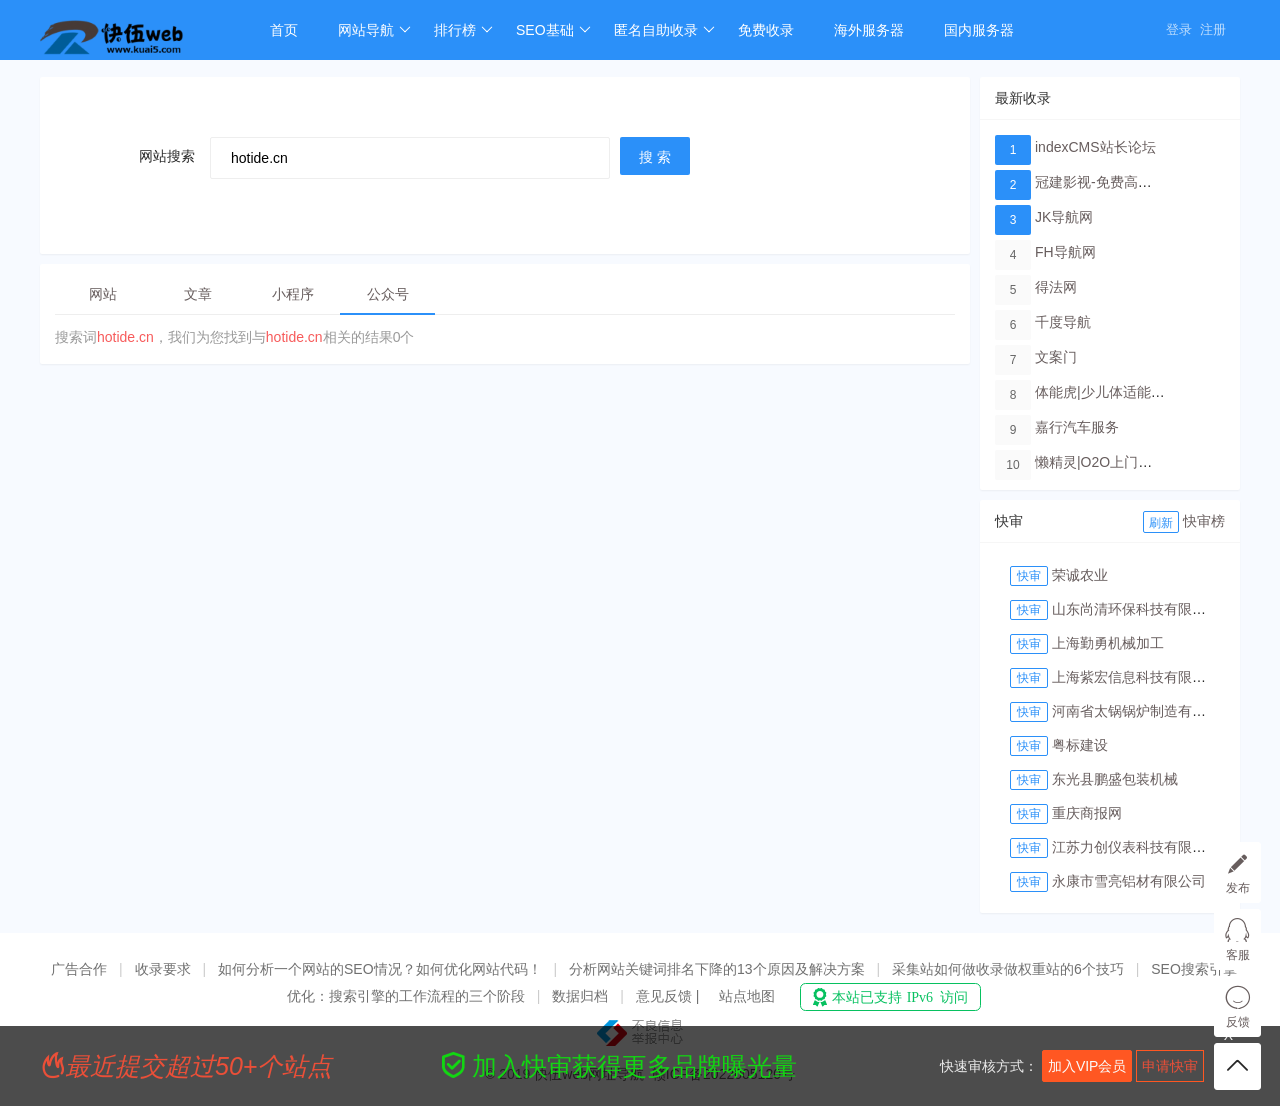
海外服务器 (869, 30)
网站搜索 (167, 156)
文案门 (1056, 357)
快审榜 (1204, 521)
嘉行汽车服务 (1077, 427)
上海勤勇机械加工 (1108, 643)
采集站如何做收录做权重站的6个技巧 (1008, 969)
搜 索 (655, 157)
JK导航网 (1064, 217)
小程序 (293, 294)
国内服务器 (979, 30)
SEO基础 (553, 30)
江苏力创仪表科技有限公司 (1136, 847)
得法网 (1056, 287)
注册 (1213, 29)
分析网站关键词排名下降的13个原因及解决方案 (717, 969)
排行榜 (463, 30)
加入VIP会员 (1087, 1066)
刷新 (1161, 523)
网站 (103, 294)
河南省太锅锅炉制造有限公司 (1143, 711)
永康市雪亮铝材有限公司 (1129, 881)
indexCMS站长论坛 (1095, 147)
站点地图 (747, 996)
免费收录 (766, 30)
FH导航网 (1065, 252)
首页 (284, 30)
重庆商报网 (1087, 813)
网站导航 (374, 30)
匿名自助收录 (664, 30)
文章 (198, 294)
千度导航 (1063, 322)
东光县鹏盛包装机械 (1115, 779)
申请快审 (1170, 1066)
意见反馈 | (669, 996)
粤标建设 (1080, 745)
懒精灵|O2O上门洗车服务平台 (1128, 462)
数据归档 (580, 996)
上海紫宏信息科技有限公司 (1136, 677)
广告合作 (79, 969)
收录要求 (163, 969)
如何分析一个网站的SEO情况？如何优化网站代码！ (380, 969)
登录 (1179, 29)
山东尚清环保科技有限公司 (1136, 609)
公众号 (388, 294)
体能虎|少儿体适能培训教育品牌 (1135, 392)
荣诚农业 (1080, 575)
